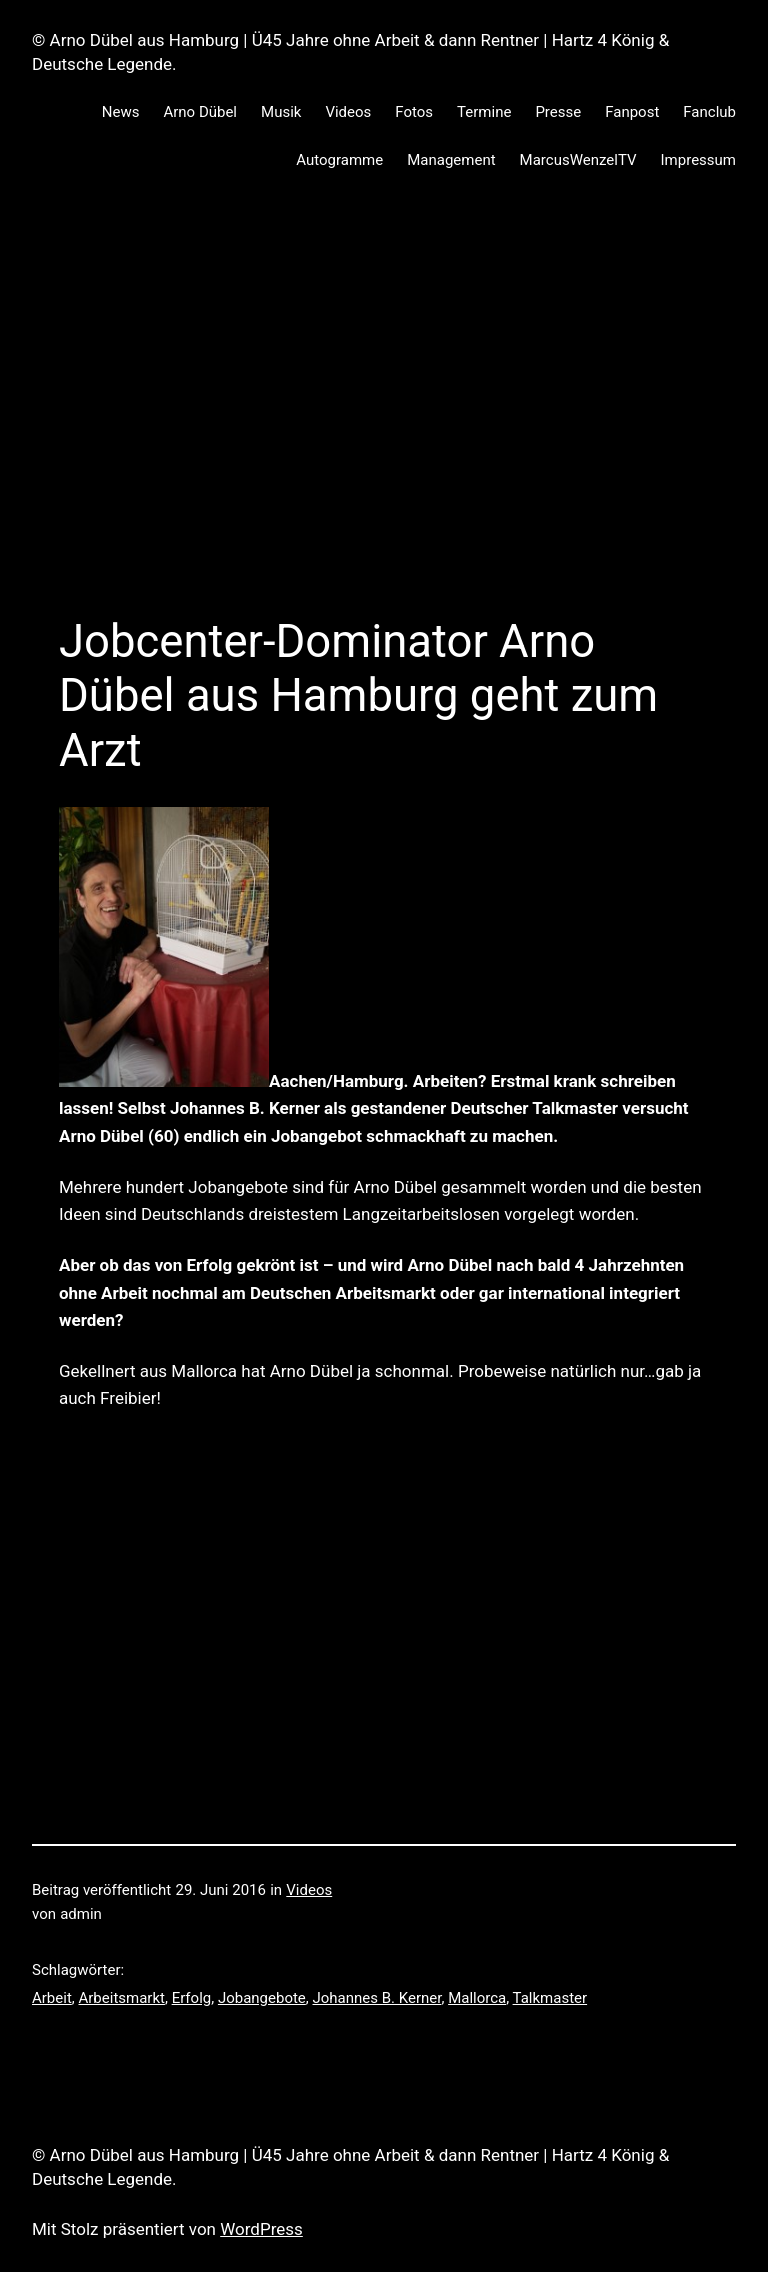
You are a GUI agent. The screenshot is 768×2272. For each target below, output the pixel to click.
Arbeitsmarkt (122, 1998)
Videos (309, 1890)
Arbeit (52, 1998)
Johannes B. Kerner (377, 1998)
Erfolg (192, 1998)
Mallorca (477, 1998)
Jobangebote (262, 1998)
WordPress (261, 2229)
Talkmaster (550, 1998)
